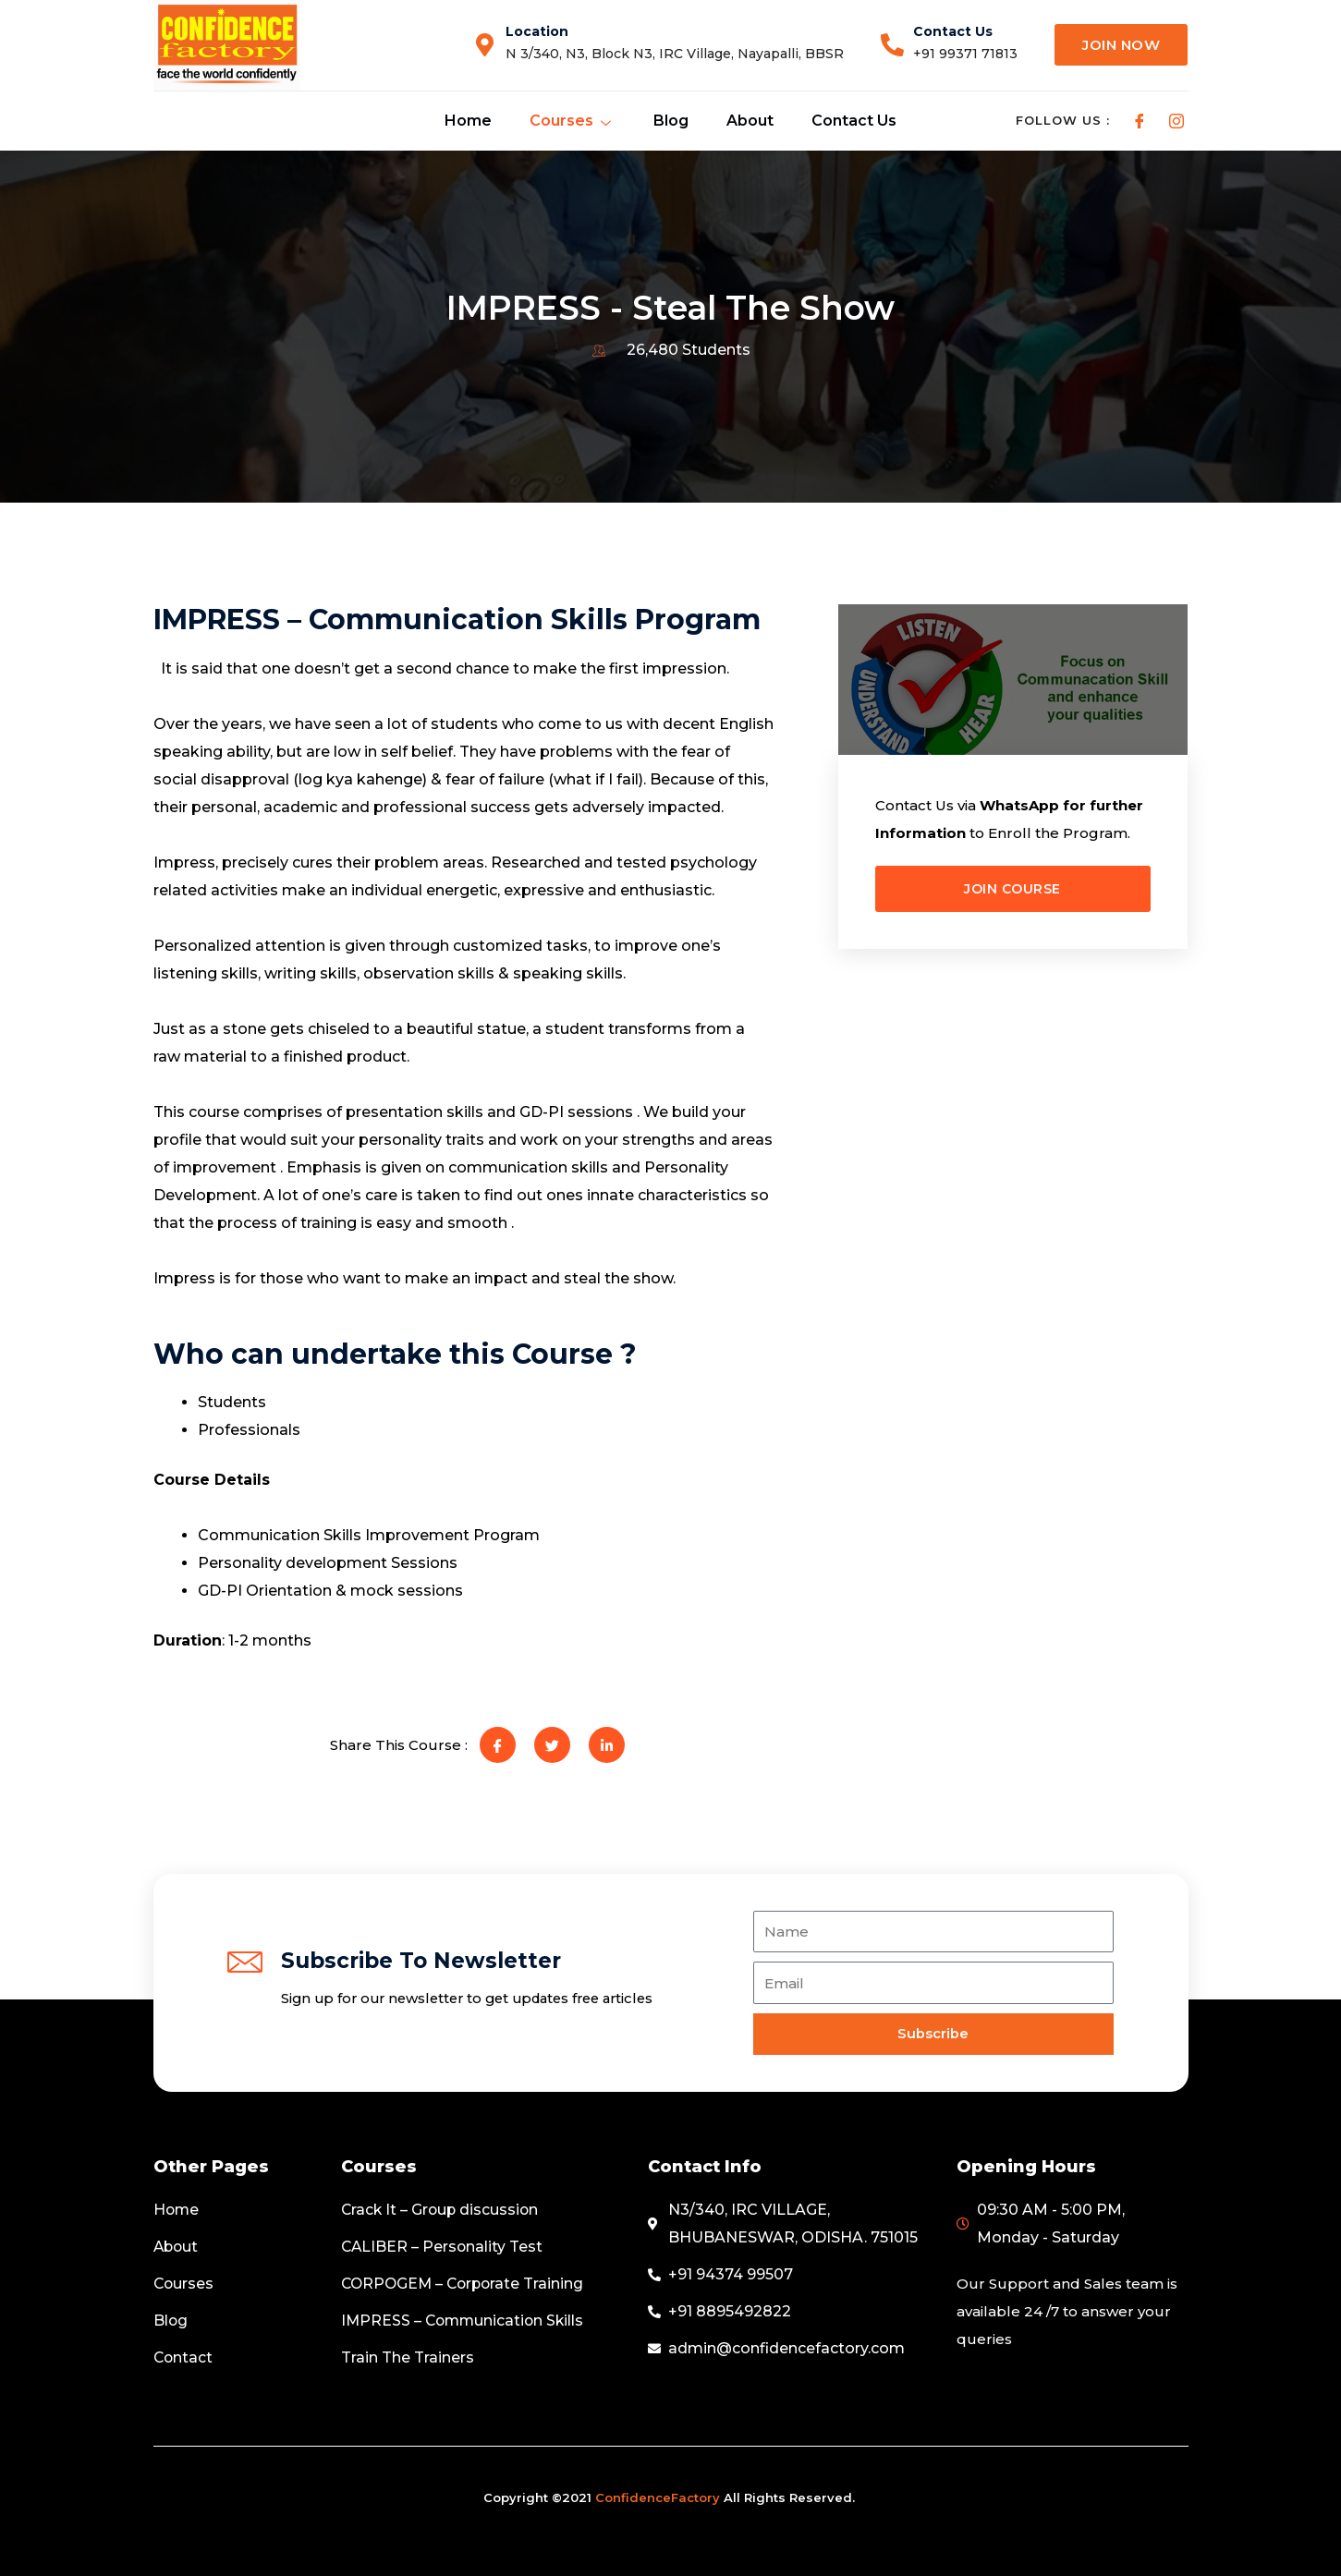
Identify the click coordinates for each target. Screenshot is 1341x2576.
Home (468, 120)
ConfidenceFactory (657, 2497)
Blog (669, 120)
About (747, 120)
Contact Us (850, 120)
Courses (572, 120)
